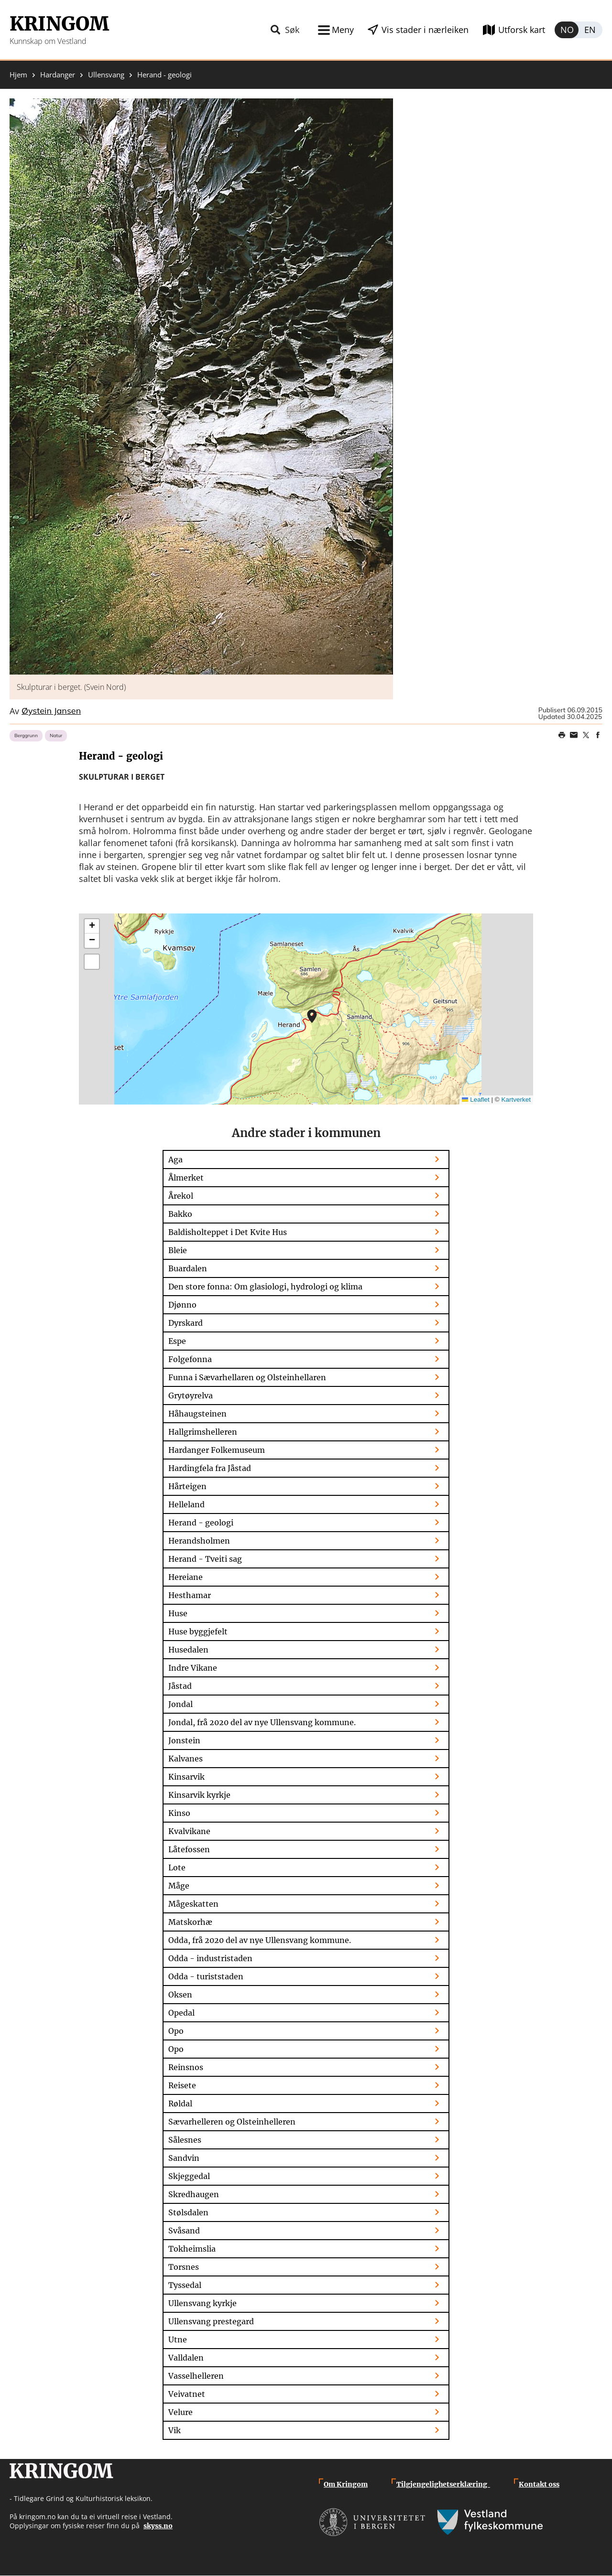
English (590, 29)
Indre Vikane (192, 1668)
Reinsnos (185, 2067)
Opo (176, 2031)
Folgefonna (190, 1359)
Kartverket (516, 1099)
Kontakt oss (539, 2484)
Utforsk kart (521, 29)
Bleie (177, 1250)
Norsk (567, 29)
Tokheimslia (192, 2249)
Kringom (59, 24)
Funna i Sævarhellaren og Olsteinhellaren (247, 1377)
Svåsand (184, 2230)
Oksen (180, 1994)
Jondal (180, 1704)
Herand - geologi (200, 1522)
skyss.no (158, 2526)
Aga (175, 1159)
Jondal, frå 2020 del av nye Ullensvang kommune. (262, 1722)
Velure (180, 2412)
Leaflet (476, 1099)
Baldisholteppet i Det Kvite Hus (227, 1232)
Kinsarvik (186, 1777)
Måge (178, 1885)
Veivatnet (186, 2394)
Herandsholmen (199, 1541)
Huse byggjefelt (198, 1631)
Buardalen (187, 1268)
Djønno (182, 1304)
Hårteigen (187, 1486)
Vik (174, 2430)
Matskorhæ (190, 1922)
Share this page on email (574, 735)
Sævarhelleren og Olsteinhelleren (231, 2121)
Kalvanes (185, 1758)
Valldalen (186, 2357)
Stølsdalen (188, 2212)
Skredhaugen (193, 2194)
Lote (177, 1867)
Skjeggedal (189, 2176)
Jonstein (184, 1740)
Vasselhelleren (196, 2376)
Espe (177, 1341)
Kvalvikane (189, 1831)
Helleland (186, 1504)
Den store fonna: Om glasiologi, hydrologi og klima (265, 1286)
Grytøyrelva (190, 1395)
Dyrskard (185, 1323)
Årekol (180, 1196)
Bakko (180, 1214)
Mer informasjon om (312, 1016)
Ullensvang (106, 74)
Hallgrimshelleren (202, 1432)
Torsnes (183, 2267)
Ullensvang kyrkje (202, 2303)
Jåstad (180, 1686)
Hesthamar (189, 1595)
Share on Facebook (597, 735)
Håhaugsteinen (197, 1413)
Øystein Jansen (51, 711)
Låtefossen (189, 1849)
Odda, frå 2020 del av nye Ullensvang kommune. (259, 1940)
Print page (562, 735)
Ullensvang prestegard (211, 2321)
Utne (177, 2339)
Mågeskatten (193, 1904)
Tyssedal (184, 2285)
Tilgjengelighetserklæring (443, 2484)
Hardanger (57, 74)
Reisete (182, 2085)
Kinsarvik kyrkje (199, 1795)
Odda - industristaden (210, 1958)
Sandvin (183, 2158)
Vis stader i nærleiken (423, 29)
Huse (177, 1613)
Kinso (179, 1813)
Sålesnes (184, 2140)
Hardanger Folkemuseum (216, 1450)
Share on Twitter (585, 735)
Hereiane (185, 1577)
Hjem (18, 74)
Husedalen (188, 1649)
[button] (201, 386)
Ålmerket (186, 1177)
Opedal (181, 2013)
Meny (340, 29)
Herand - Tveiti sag (205, 1559)
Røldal (180, 2103)
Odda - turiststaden (205, 1976)
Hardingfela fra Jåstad (209, 1468)
